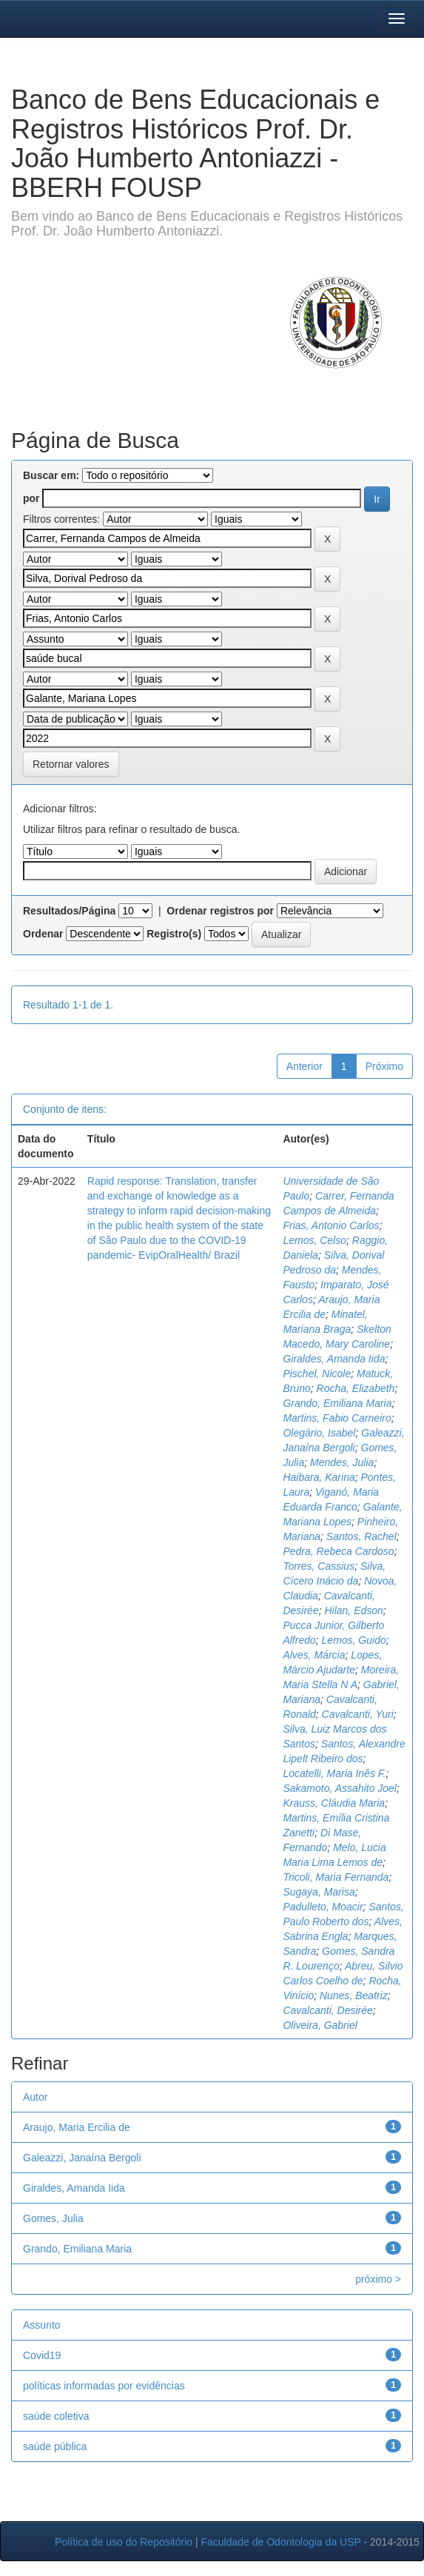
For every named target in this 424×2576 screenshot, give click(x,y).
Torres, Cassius (318, 1566)
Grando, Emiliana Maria (337, 1403)
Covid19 (42, 2355)
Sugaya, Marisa (318, 1892)
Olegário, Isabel (319, 1433)
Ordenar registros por (220, 911)
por (31, 498)
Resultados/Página (69, 911)
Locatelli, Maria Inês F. (334, 1773)
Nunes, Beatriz (354, 1995)
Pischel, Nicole (317, 1373)
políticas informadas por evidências (104, 2386)
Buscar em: (51, 475)
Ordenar (43, 934)
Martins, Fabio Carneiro (337, 1418)
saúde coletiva (56, 2416)
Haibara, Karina (318, 1477)
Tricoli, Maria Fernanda (335, 1877)
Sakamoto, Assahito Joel (340, 1788)
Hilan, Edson (353, 1610)
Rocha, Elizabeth (356, 1388)
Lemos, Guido (354, 1640)
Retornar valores (71, 764)
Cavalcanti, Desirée (327, 2010)
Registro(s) (174, 934)
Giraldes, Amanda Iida (334, 1359)
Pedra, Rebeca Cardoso (338, 1551)
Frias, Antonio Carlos (331, 1225)
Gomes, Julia (53, 2218)
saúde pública (55, 2446)
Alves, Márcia (314, 1655)
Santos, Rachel (361, 1536)
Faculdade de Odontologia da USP (280, 2542)
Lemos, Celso (314, 1240)
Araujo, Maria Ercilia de (76, 2127)
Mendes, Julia (342, 1462)
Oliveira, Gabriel (320, 2025)
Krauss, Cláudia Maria (334, 1803)
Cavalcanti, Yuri (358, 1714)
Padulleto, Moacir (323, 1907)
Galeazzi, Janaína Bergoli (82, 2158)
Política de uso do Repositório (123, 2542)
